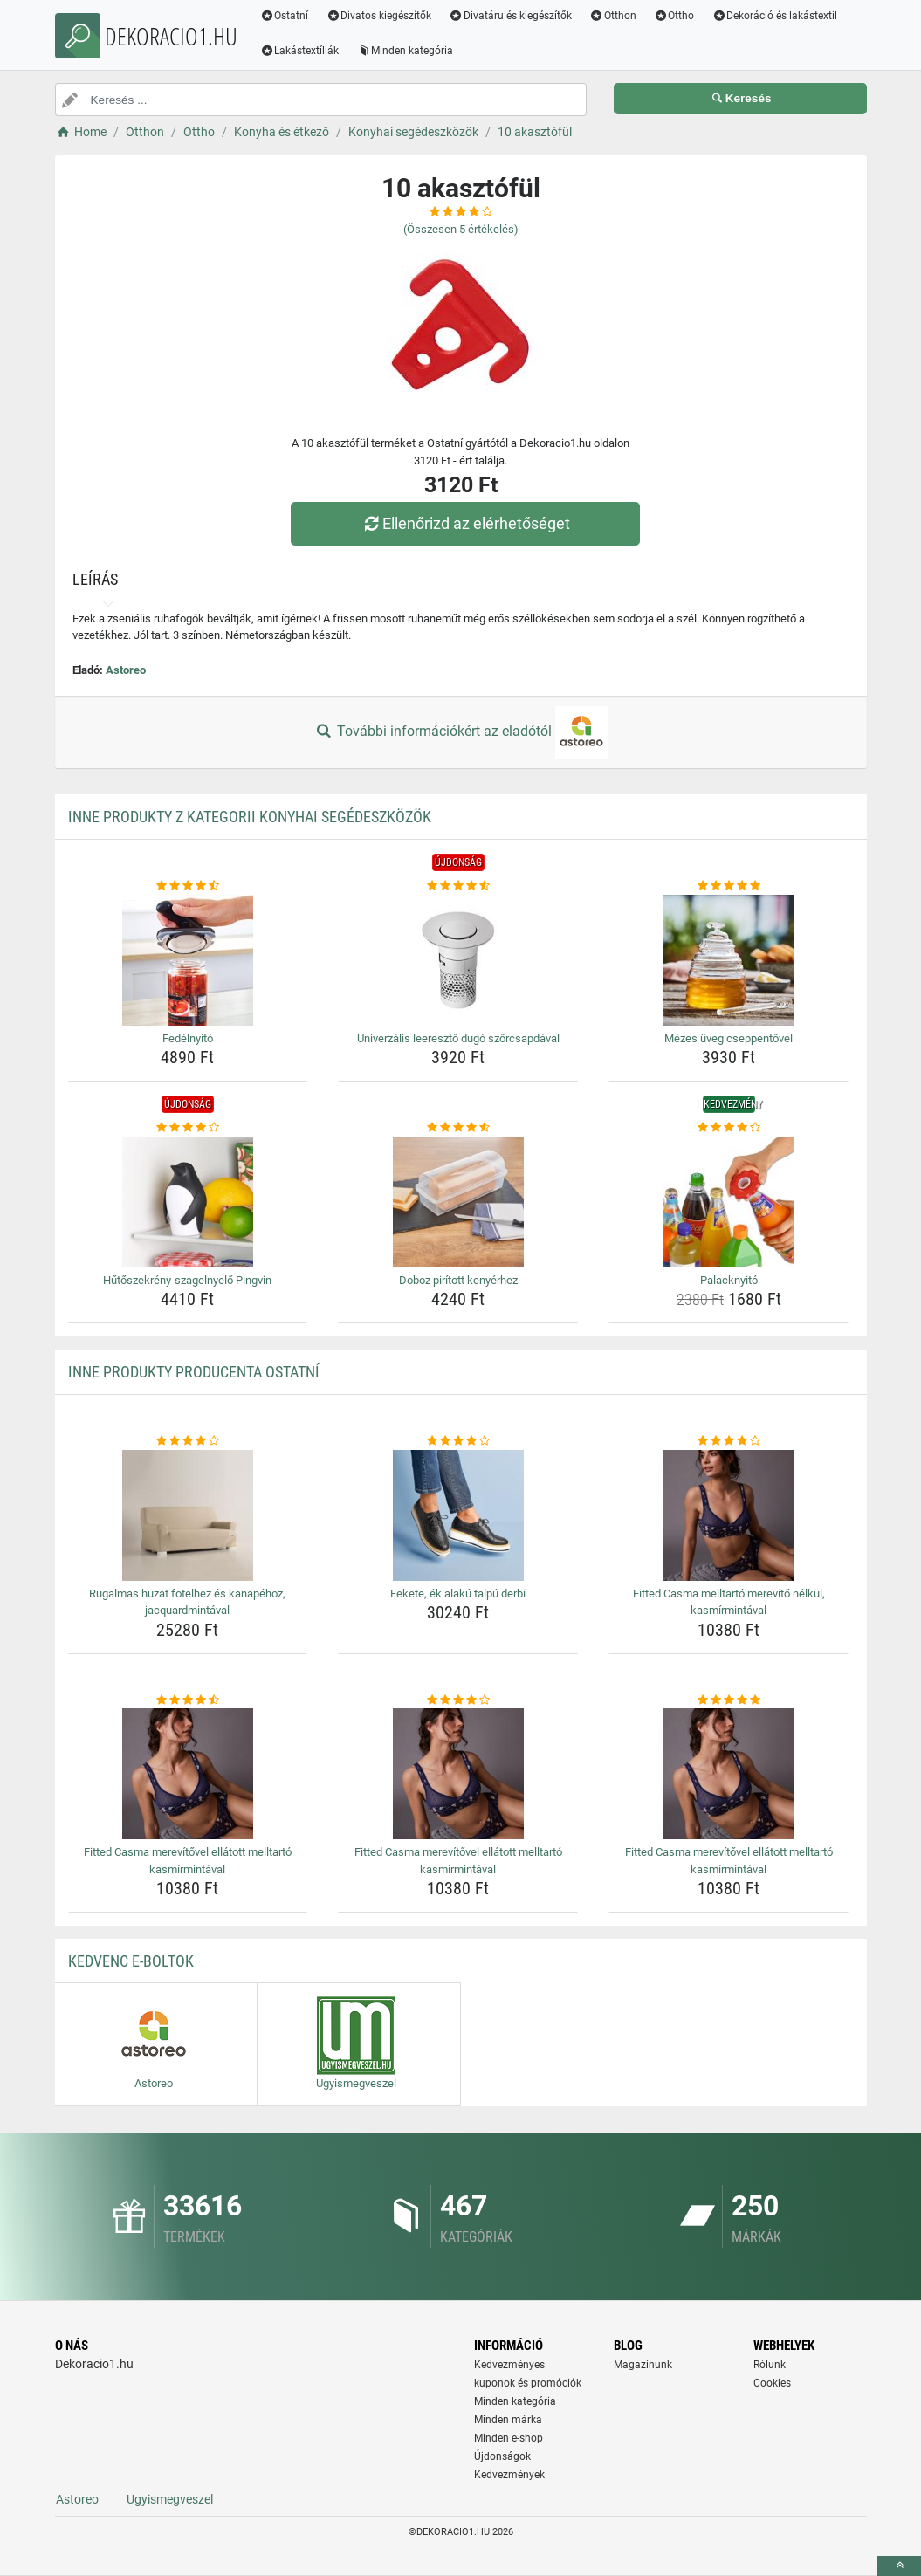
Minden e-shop (508, 2438)
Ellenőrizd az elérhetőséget (464, 523)
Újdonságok (502, 2456)
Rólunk (769, 2365)
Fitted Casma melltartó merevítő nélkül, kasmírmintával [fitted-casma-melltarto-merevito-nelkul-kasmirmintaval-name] (729, 1602)
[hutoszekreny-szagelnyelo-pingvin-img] (188, 1202)
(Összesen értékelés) (461, 229)
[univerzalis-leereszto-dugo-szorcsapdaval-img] (458, 960)
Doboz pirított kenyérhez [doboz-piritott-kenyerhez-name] (458, 1280)
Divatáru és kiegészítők (510, 16)
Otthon (612, 16)
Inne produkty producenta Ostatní (194, 1372)
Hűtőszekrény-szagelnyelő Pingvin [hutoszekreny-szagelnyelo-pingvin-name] (187, 1280)
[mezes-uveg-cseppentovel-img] (728, 960)
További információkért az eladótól (460, 732)
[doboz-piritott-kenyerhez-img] (458, 1202)
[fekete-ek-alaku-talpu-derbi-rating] (458, 1441)
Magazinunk (643, 2365)
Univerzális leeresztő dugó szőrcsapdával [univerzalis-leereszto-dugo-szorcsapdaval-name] (458, 1038)
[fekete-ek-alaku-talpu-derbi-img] (458, 1515)
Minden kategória (404, 51)
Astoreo (126, 670)
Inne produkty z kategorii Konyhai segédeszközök (249, 816)
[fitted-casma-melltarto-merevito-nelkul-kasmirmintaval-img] (728, 1515)
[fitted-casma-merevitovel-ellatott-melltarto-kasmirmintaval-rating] (188, 1700)
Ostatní (284, 16)
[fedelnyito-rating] (188, 886)
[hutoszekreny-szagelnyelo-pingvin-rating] (188, 1128)
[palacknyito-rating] (728, 1128)
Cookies (772, 2383)
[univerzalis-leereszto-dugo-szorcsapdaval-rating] (458, 886)
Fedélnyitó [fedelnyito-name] (187, 1038)
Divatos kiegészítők (378, 16)
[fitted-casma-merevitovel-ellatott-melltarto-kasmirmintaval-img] (188, 1773)
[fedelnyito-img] (188, 960)
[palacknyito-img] (728, 1202)
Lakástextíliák (300, 51)
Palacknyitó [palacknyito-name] (729, 1280)
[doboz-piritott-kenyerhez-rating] (458, 1128)
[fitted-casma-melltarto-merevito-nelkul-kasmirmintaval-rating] (728, 1441)
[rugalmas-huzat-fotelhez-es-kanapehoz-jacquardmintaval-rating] (188, 1441)
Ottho (674, 16)
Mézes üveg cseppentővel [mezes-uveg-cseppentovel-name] (728, 1038)
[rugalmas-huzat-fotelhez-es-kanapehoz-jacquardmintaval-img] (188, 1515)
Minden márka (508, 2420)
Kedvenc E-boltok (131, 1961)
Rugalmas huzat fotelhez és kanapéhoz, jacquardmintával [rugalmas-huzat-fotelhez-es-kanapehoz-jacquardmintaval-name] (187, 1602)
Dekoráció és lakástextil (774, 16)
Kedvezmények (509, 2475)
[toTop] (899, 2566)
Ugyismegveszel (170, 2499)
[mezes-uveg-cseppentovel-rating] (728, 886)
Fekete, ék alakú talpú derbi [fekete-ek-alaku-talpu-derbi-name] (458, 1593)
